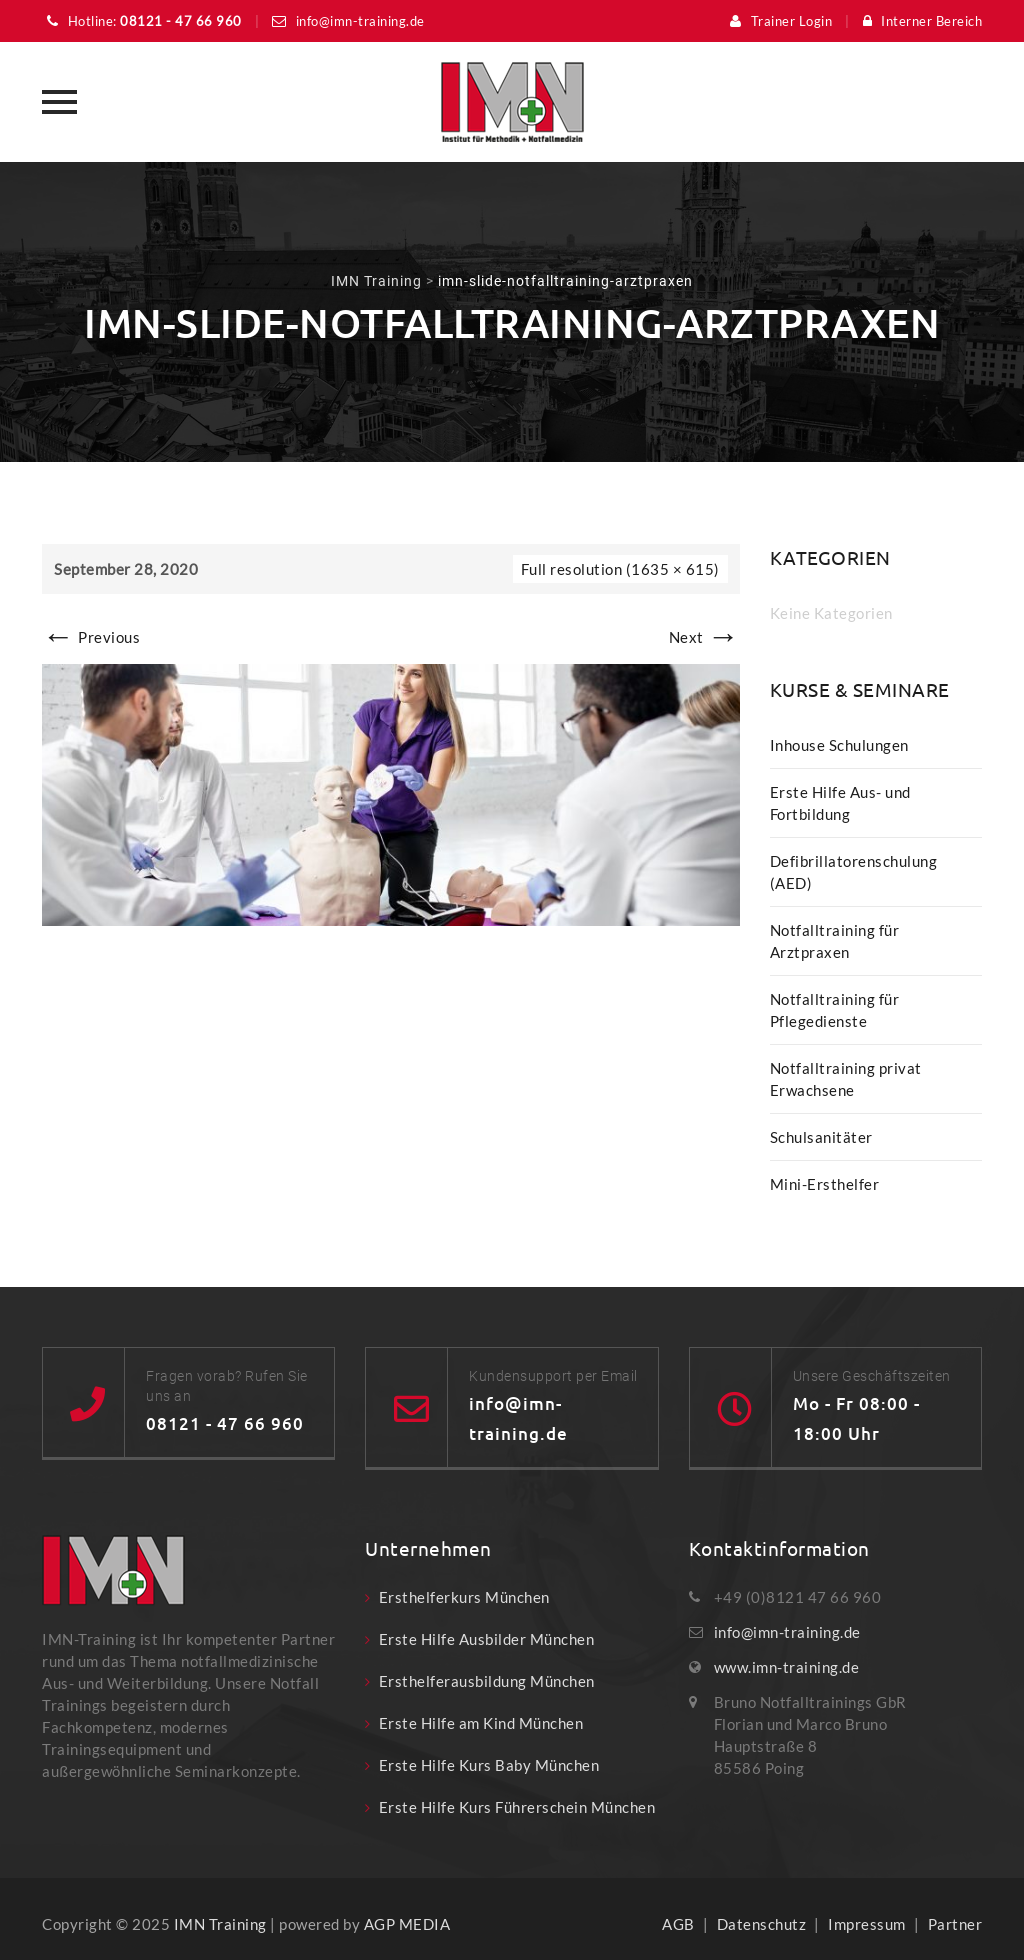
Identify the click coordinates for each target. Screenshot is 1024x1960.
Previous (91, 637)
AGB (678, 1924)
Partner (955, 1924)
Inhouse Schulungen (839, 745)
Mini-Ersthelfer (825, 1184)
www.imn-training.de (787, 1667)
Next (704, 637)
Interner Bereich (931, 21)
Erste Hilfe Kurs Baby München (489, 1765)
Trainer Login (792, 21)
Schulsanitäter (821, 1137)
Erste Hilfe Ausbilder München (487, 1639)
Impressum (867, 1924)
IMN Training (220, 1924)
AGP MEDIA (407, 1924)
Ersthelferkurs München (464, 1597)
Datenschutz (762, 1924)
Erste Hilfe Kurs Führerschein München (517, 1807)
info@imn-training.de (787, 1632)
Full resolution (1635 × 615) (620, 569)
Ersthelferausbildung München (487, 1681)
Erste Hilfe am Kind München (481, 1723)
